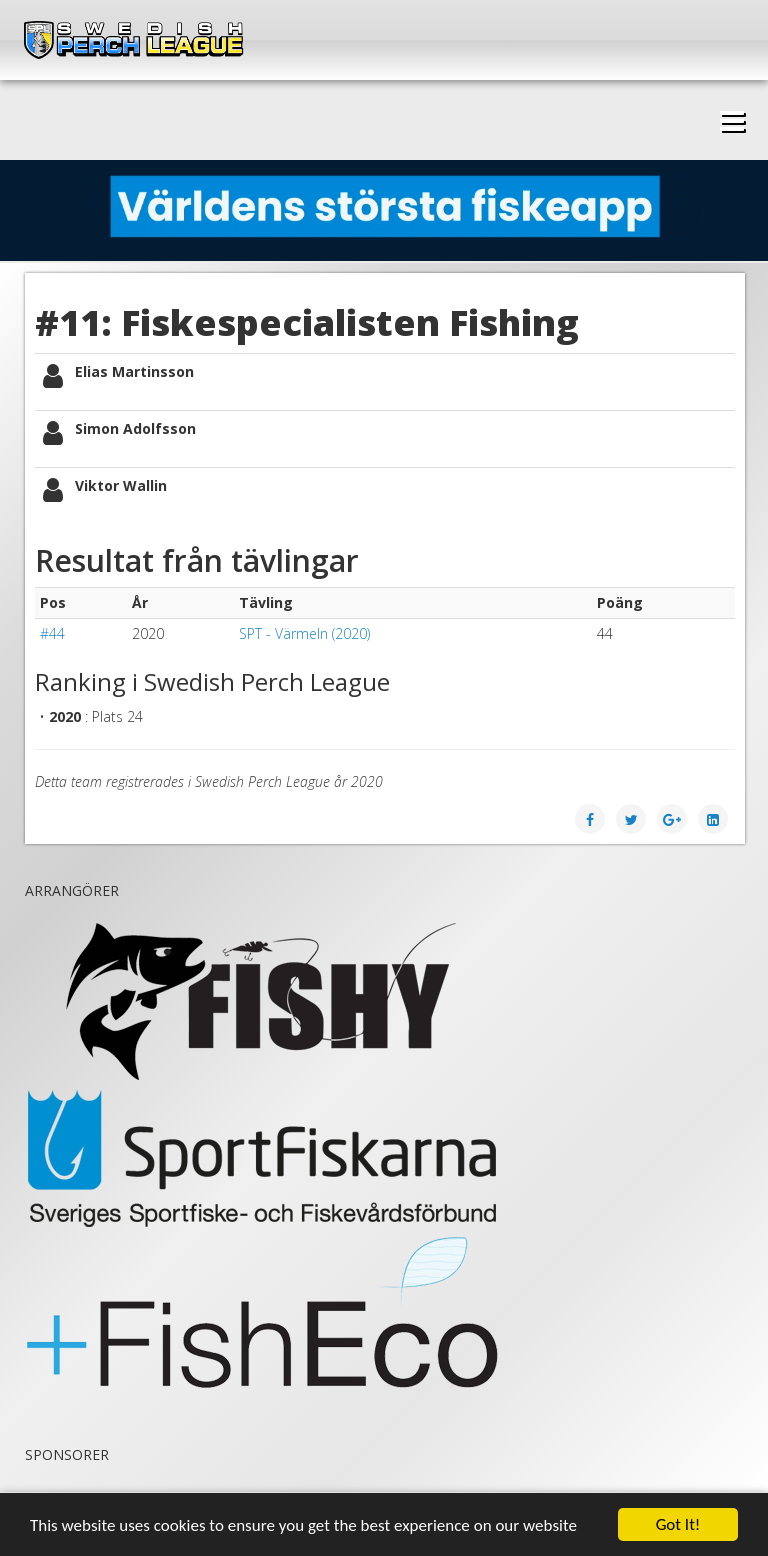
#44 (52, 633)
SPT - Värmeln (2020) (304, 633)
